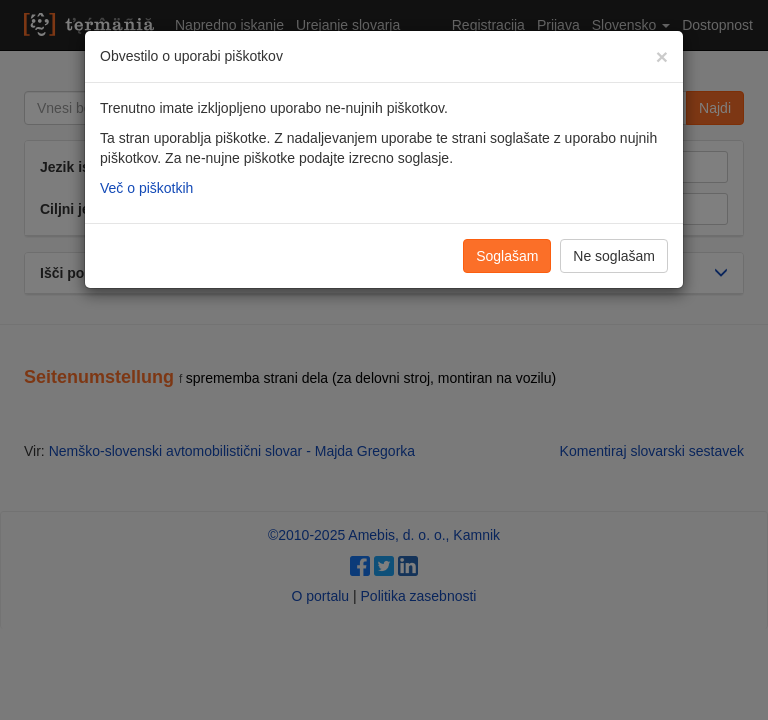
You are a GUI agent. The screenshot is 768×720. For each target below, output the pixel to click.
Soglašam (507, 256)
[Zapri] (662, 56)
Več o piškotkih (146, 188)
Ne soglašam (614, 256)
